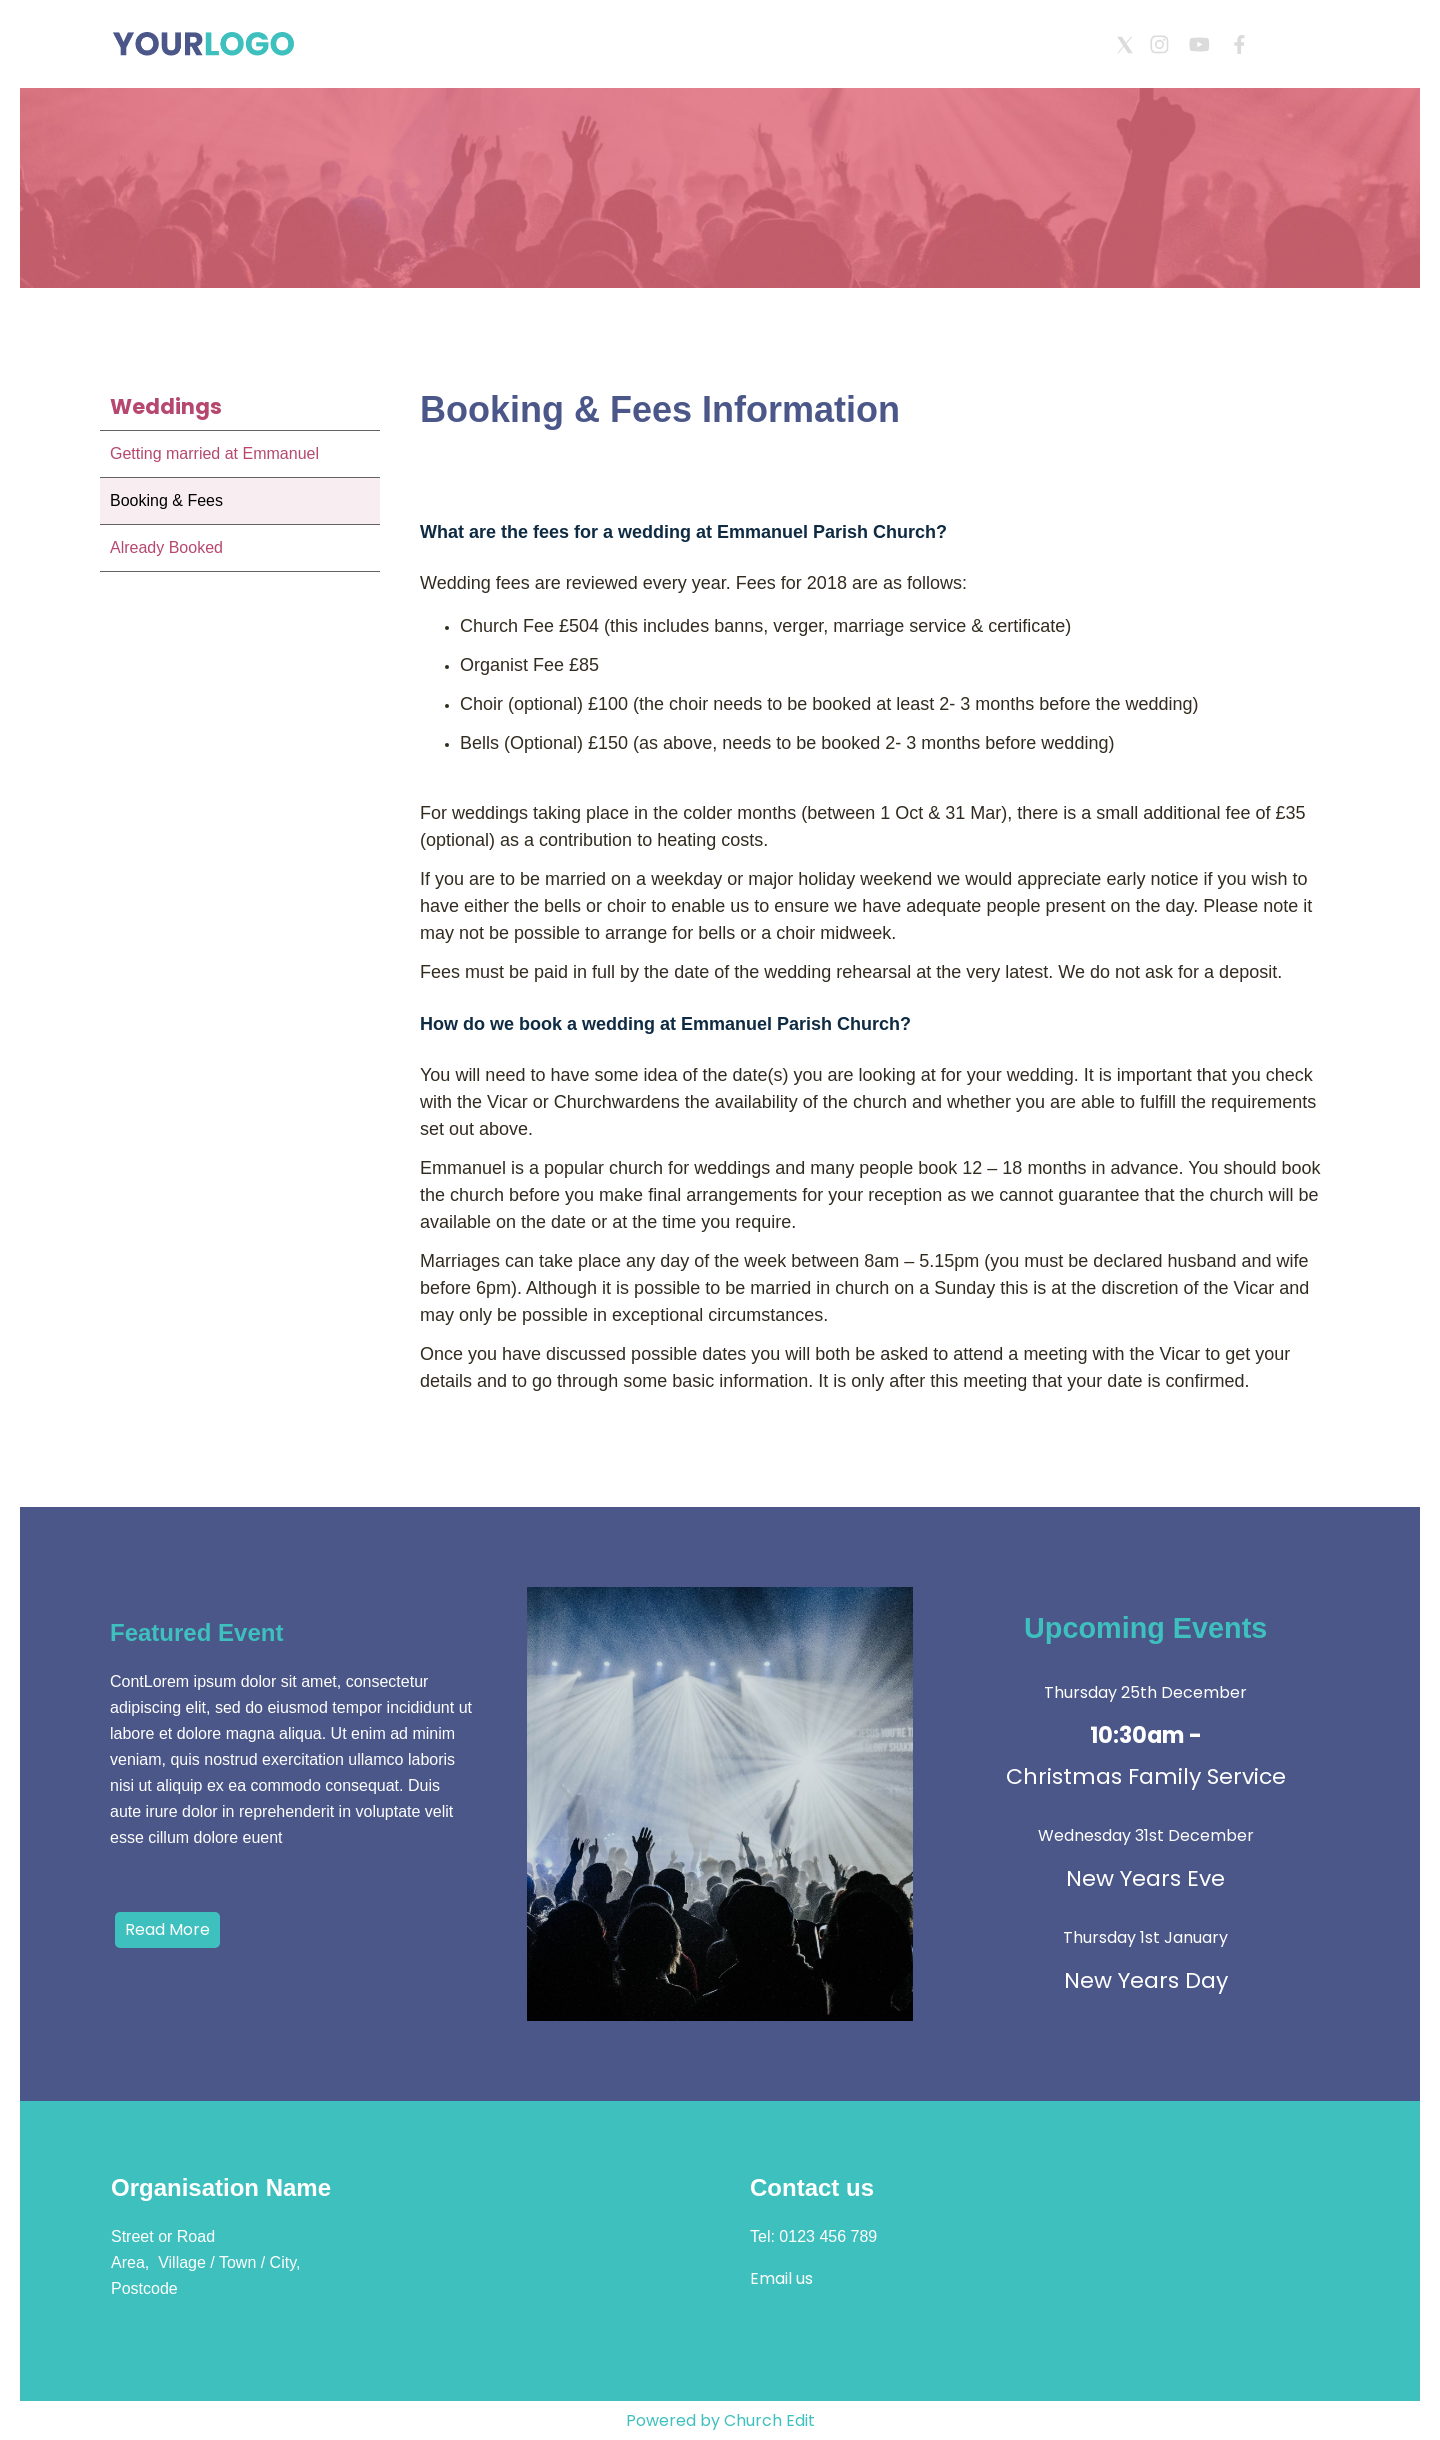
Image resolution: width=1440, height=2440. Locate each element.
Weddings (166, 406)
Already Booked (166, 547)
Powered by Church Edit (720, 2420)
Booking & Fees (166, 500)
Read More (167, 1929)
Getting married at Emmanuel (214, 453)
